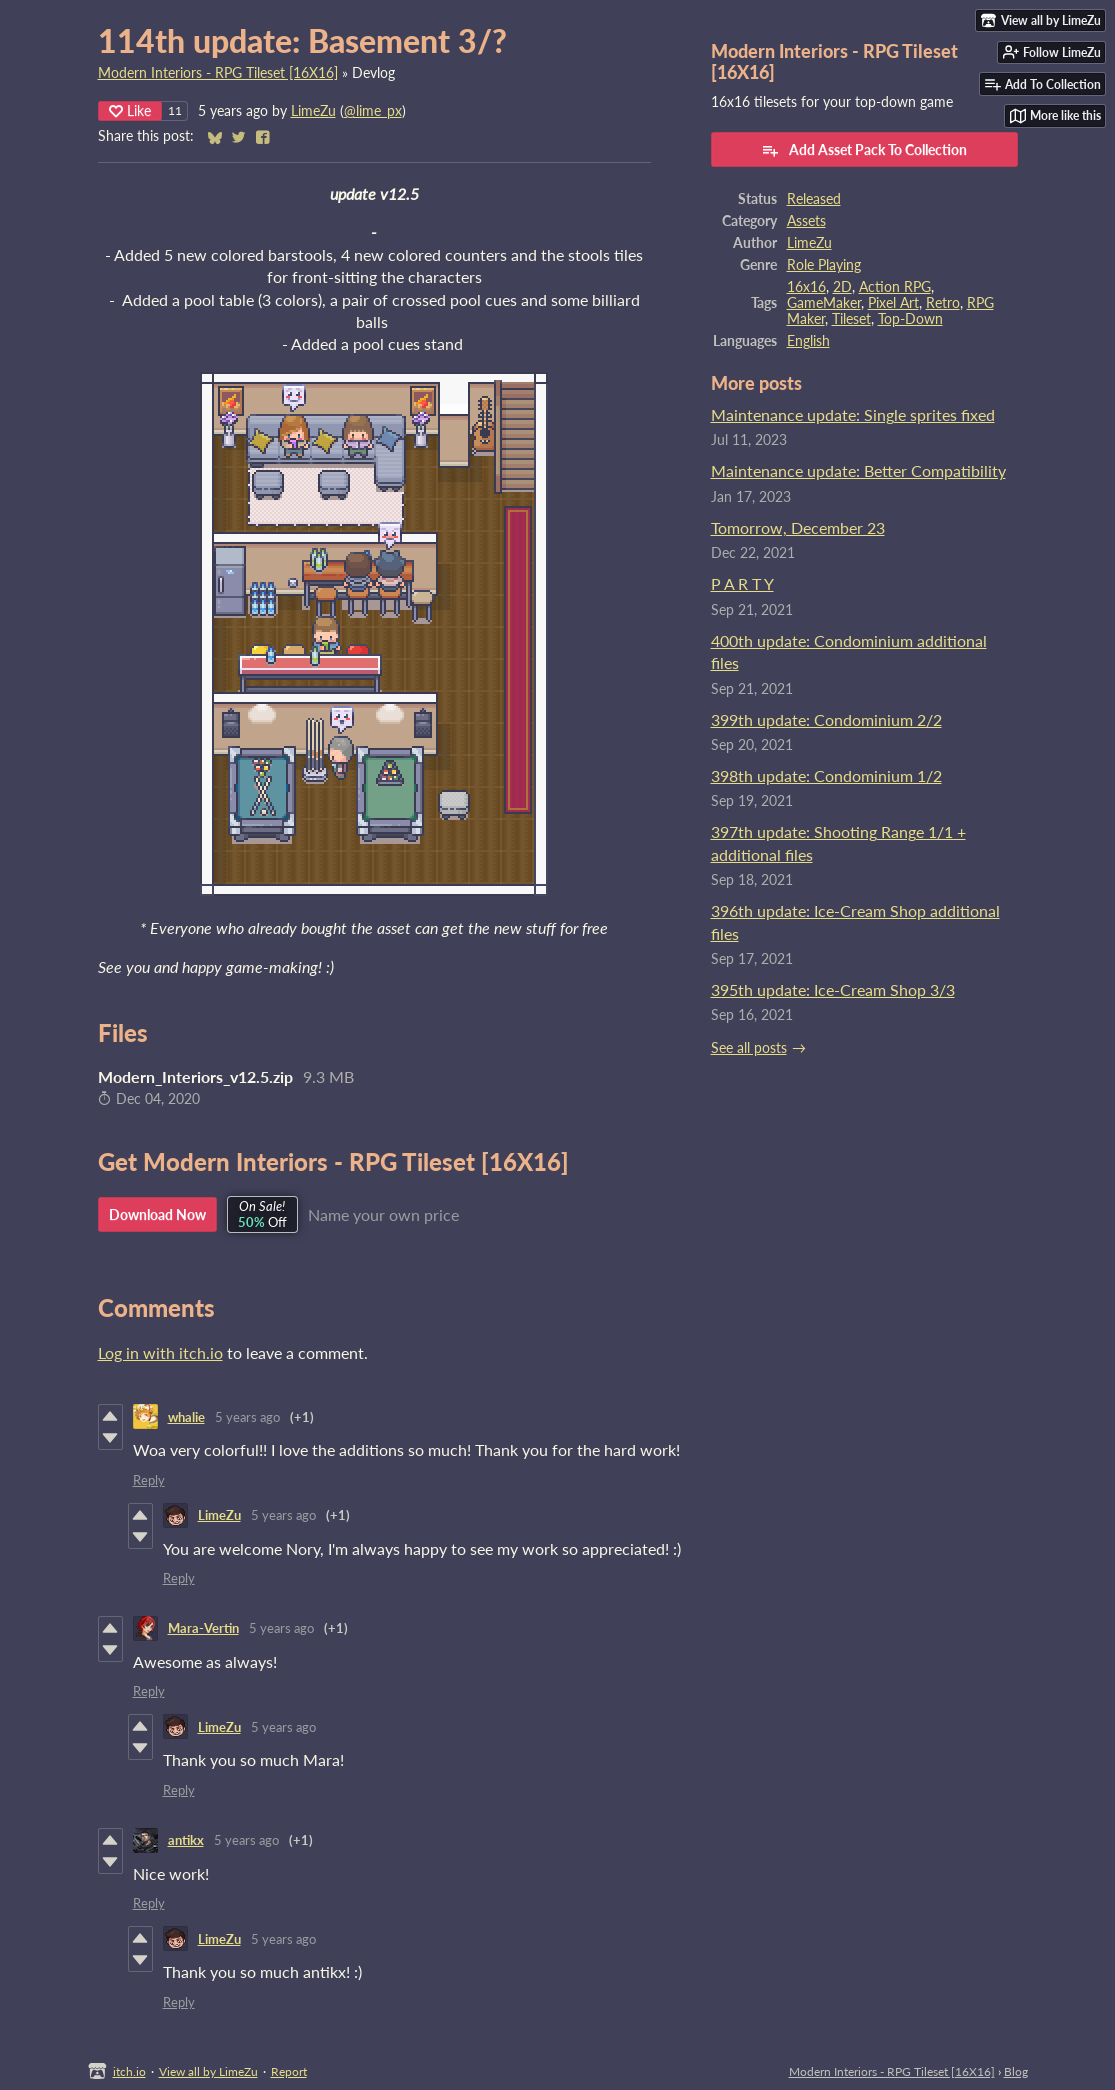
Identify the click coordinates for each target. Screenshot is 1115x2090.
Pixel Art (893, 303)
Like (130, 110)
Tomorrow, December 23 (798, 527)
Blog (1016, 2071)
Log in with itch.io (160, 1352)
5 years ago (247, 1417)
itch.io (129, 2071)
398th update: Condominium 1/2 (826, 775)
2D (842, 287)
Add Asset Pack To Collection (864, 150)
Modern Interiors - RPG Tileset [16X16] (218, 73)
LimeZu (313, 111)
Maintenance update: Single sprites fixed (853, 414)
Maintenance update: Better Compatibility (858, 470)
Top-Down (910, 319)
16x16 (806, 287)
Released (814, 199)
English (808, 341)
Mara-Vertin (203, 1628)
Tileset (851, 319)
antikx (186, 1840)
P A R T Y (742, 583)
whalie (186, 1417)
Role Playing (824, 265)
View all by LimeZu (208, 2071)
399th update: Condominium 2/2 (826, 719)
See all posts (749, 1048)
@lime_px (373, 111)
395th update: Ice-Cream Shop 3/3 (833, 989)
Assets (806, 221)
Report (289, 2071)
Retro (943, 303)
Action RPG (895, 287)
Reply (149, 1480)
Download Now (157, 1214)
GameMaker (824, 303)
